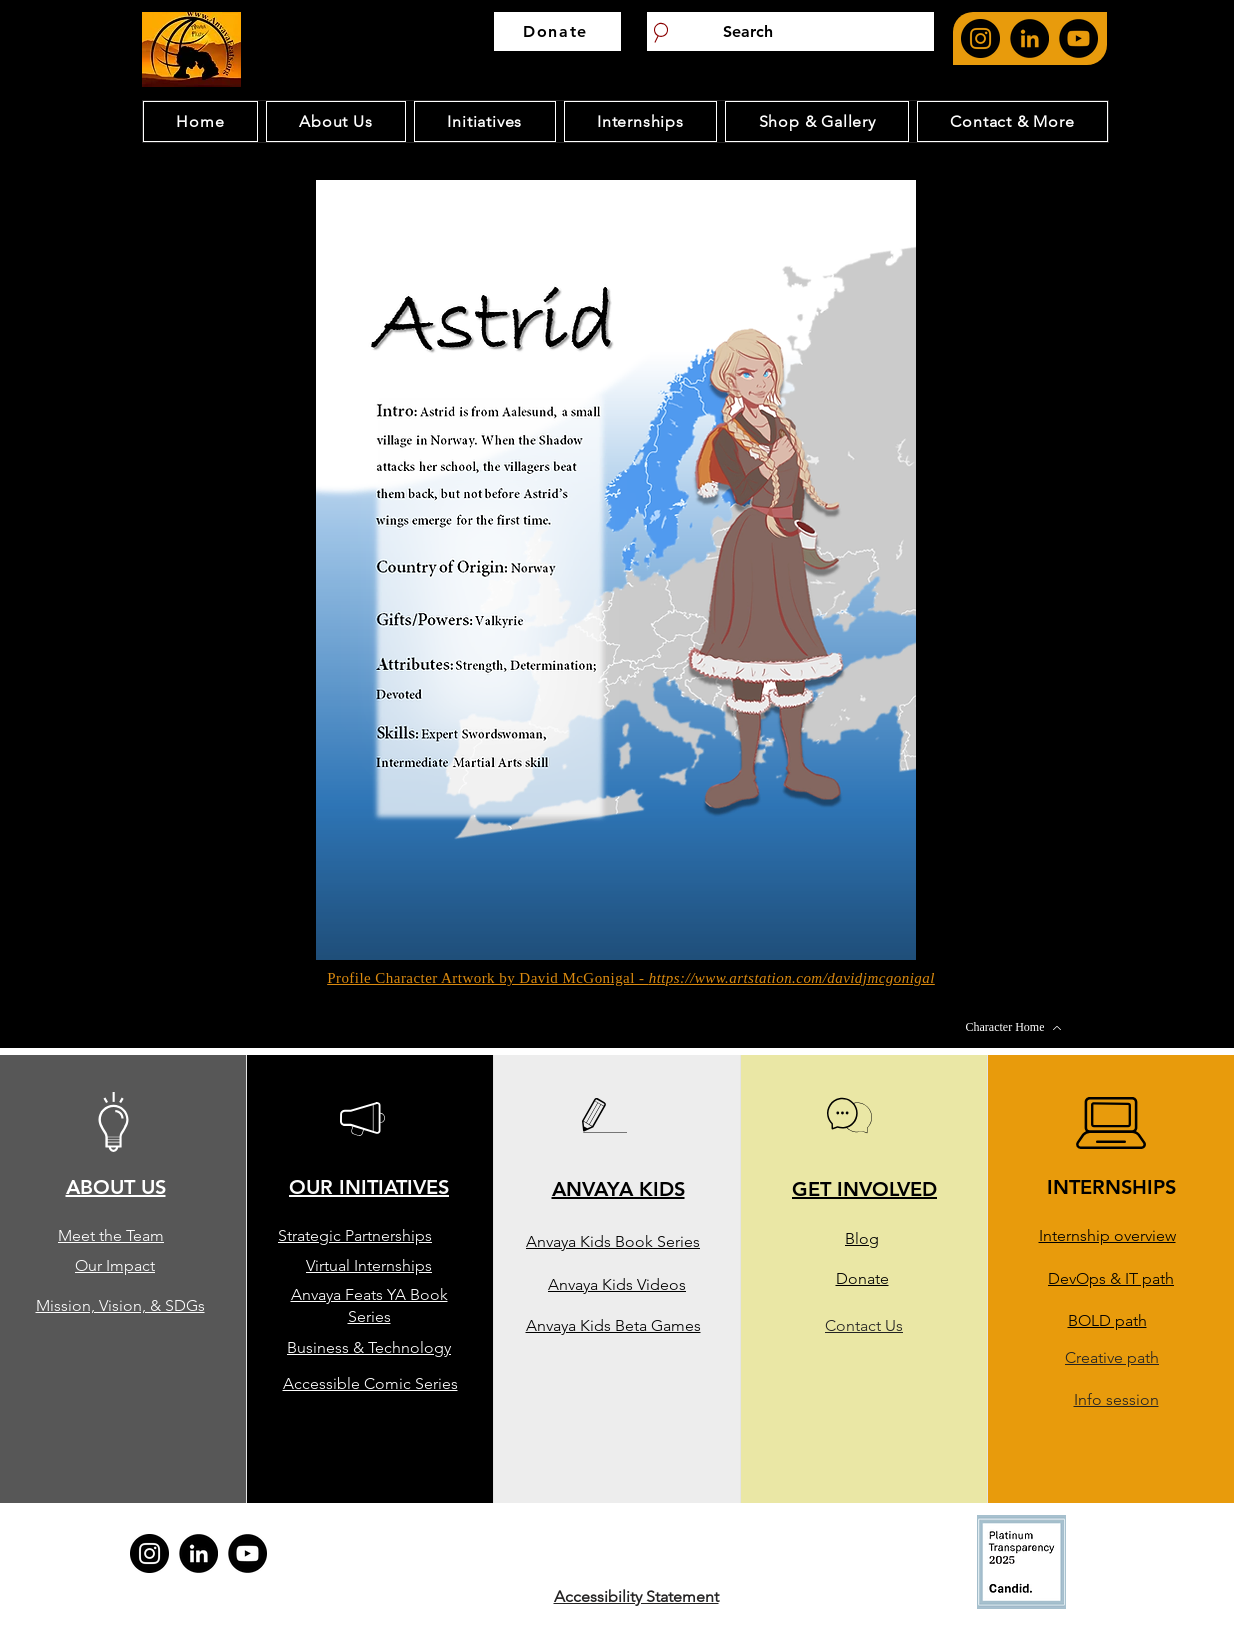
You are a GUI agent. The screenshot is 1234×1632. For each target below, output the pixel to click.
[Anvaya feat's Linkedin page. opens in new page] (1029, 38)
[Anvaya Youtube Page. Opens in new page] (1078, 38)
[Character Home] (1014, 1028)
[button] (616, 570)
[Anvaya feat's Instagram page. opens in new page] (980, 38)
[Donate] (557, 31)
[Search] (790, 31)
